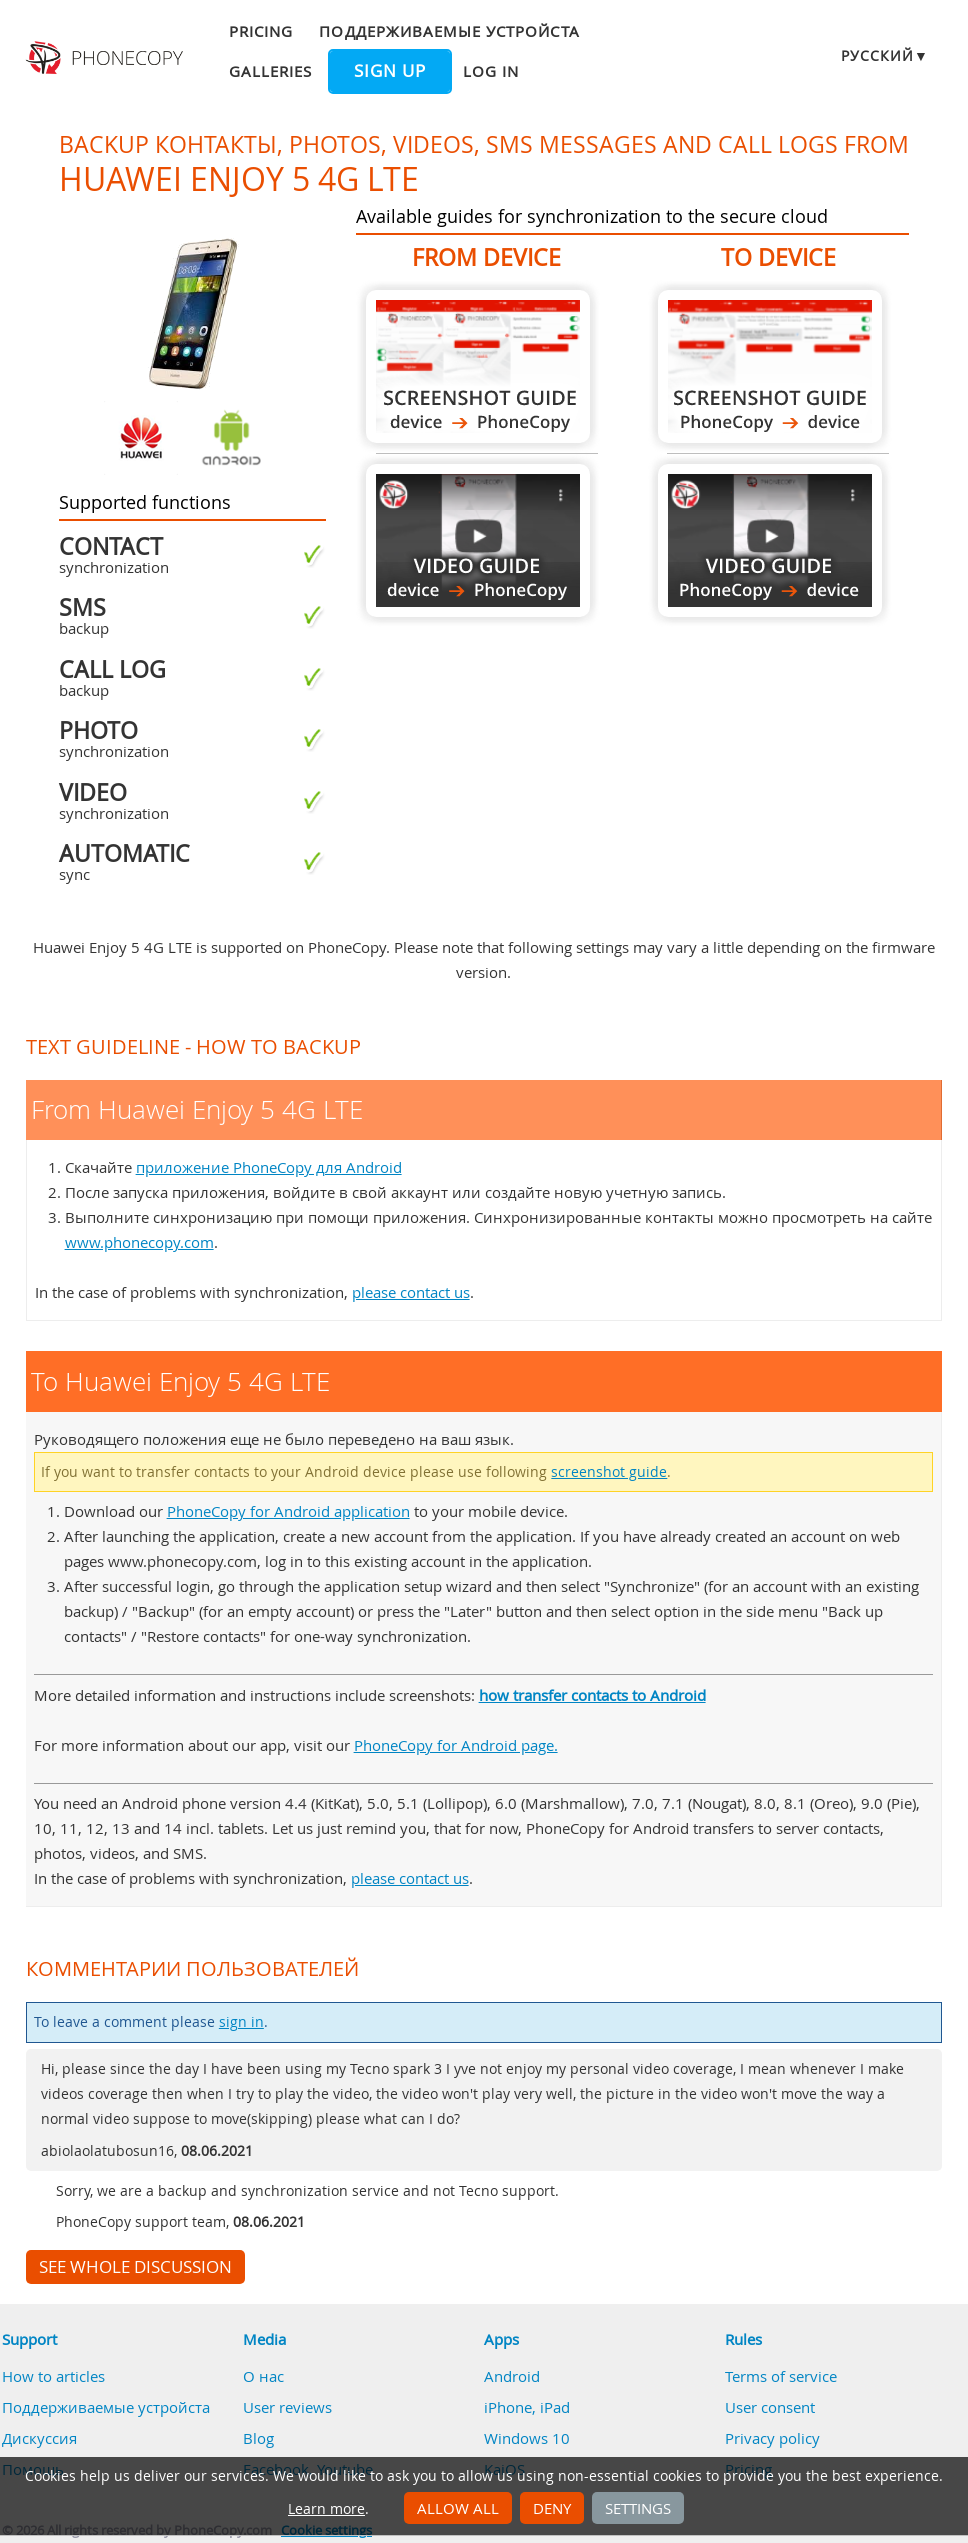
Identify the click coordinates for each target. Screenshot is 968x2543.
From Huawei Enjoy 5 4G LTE (478, 366)
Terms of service (781, 2376)
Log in (491, 71)
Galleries (270, 71)
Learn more (326, 2509)
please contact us (411, 1292)
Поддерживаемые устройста (449, 31)
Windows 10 (527, 2438)
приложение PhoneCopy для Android (269, 1167)
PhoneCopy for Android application (288, 1511)
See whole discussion (135, 2267)
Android (512, 2376)
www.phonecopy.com (139, 1242)
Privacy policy (772, 2438)
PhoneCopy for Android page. (456, 1745)
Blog (258, 2438)
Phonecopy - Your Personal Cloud (106, 58)
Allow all (458, 2508)
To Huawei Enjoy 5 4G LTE (770, 366)
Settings (638, 2508)
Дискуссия (39, 2438)
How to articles (53, 2376)
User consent (770, 2407)
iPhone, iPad (527, 2407)
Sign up (390, 71)
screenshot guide (609, 1472)
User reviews (287, 2407)
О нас (263, 2376)
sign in (241, 2022)
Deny (552, 2508)
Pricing (261, 31)
